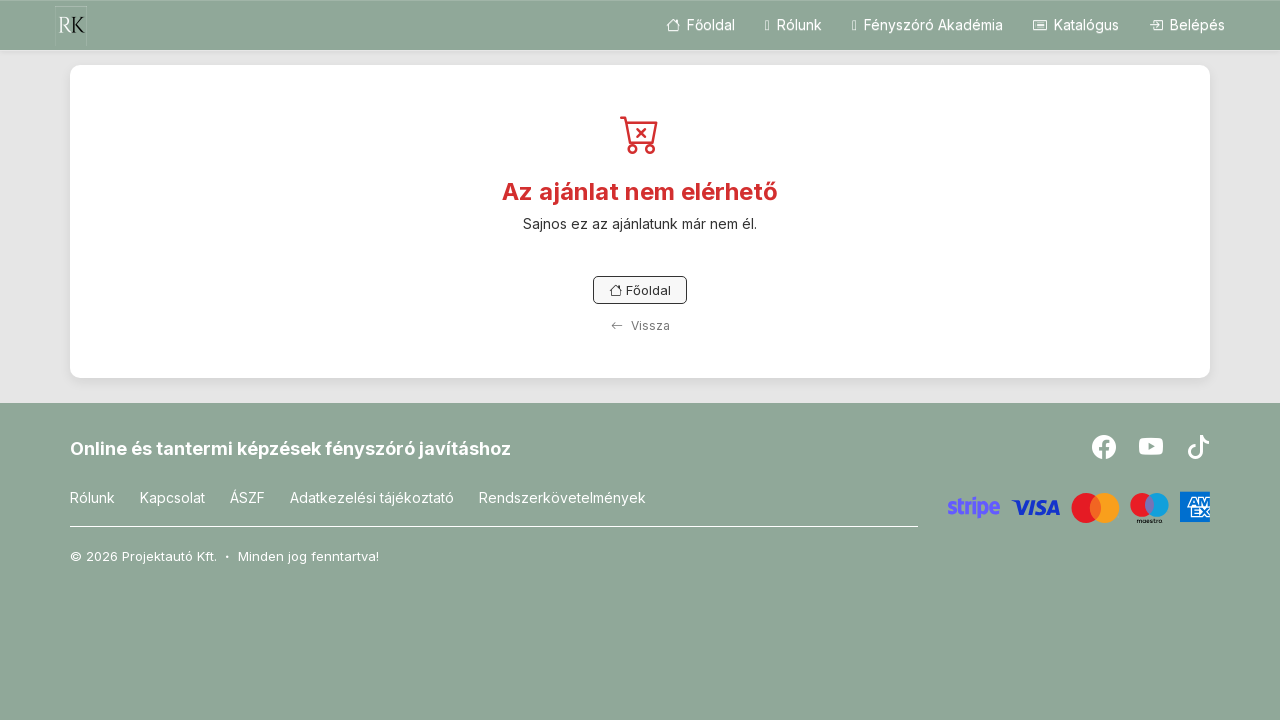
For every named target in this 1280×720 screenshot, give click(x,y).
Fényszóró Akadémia (927, 24)
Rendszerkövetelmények (562, 497)
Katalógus (1076, 24)
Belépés (1187, 24)
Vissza (640, 325)
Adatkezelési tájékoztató (372, 497)
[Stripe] (1079, 505)
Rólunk (793, 24)
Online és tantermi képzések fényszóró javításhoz (290, 448)
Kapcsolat (172, 497)
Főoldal (700, 24)
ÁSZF (247, 497)
